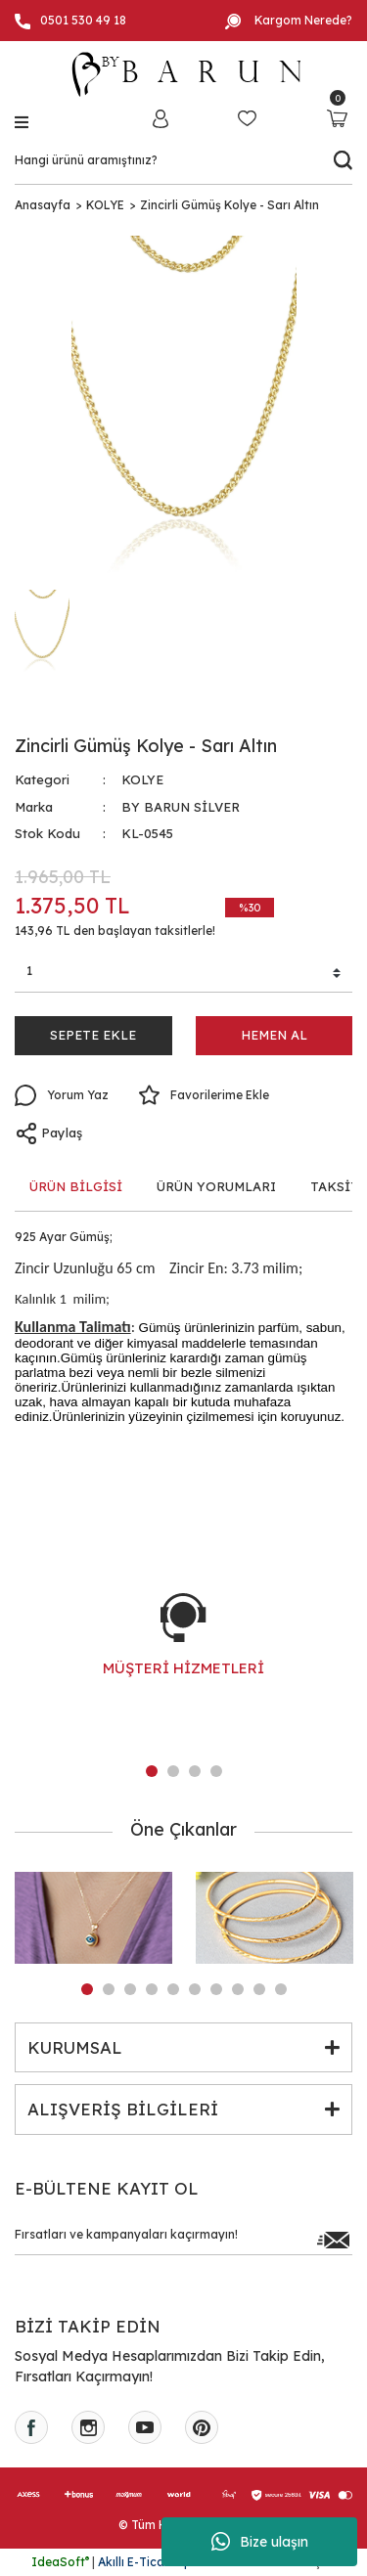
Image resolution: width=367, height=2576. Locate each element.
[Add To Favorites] (203, 1095)
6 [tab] (195, 1989)
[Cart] (337, 118)
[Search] (183, 160)
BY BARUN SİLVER (180, 807)
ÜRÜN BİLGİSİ (75, 1186)
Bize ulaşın (259, 2542)
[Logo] (184, 74)
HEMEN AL (274, 1035)
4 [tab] (216, 1771)
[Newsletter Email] (183, 2239)
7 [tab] (216, 1989)
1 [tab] (152, 1771)
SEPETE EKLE (93, 1035)
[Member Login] (160, 118)
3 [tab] (195, 1771)
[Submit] (332, 2239)
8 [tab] (238, 1989)
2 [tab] (173, 1771)
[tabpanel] (183, 1654)
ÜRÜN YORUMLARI (216, 1186)
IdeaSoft (60, 2561)
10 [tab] (281, 1989)
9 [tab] (259, 1989)
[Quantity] (183, 974)
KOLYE (142, 779)
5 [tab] (173, 1989)
